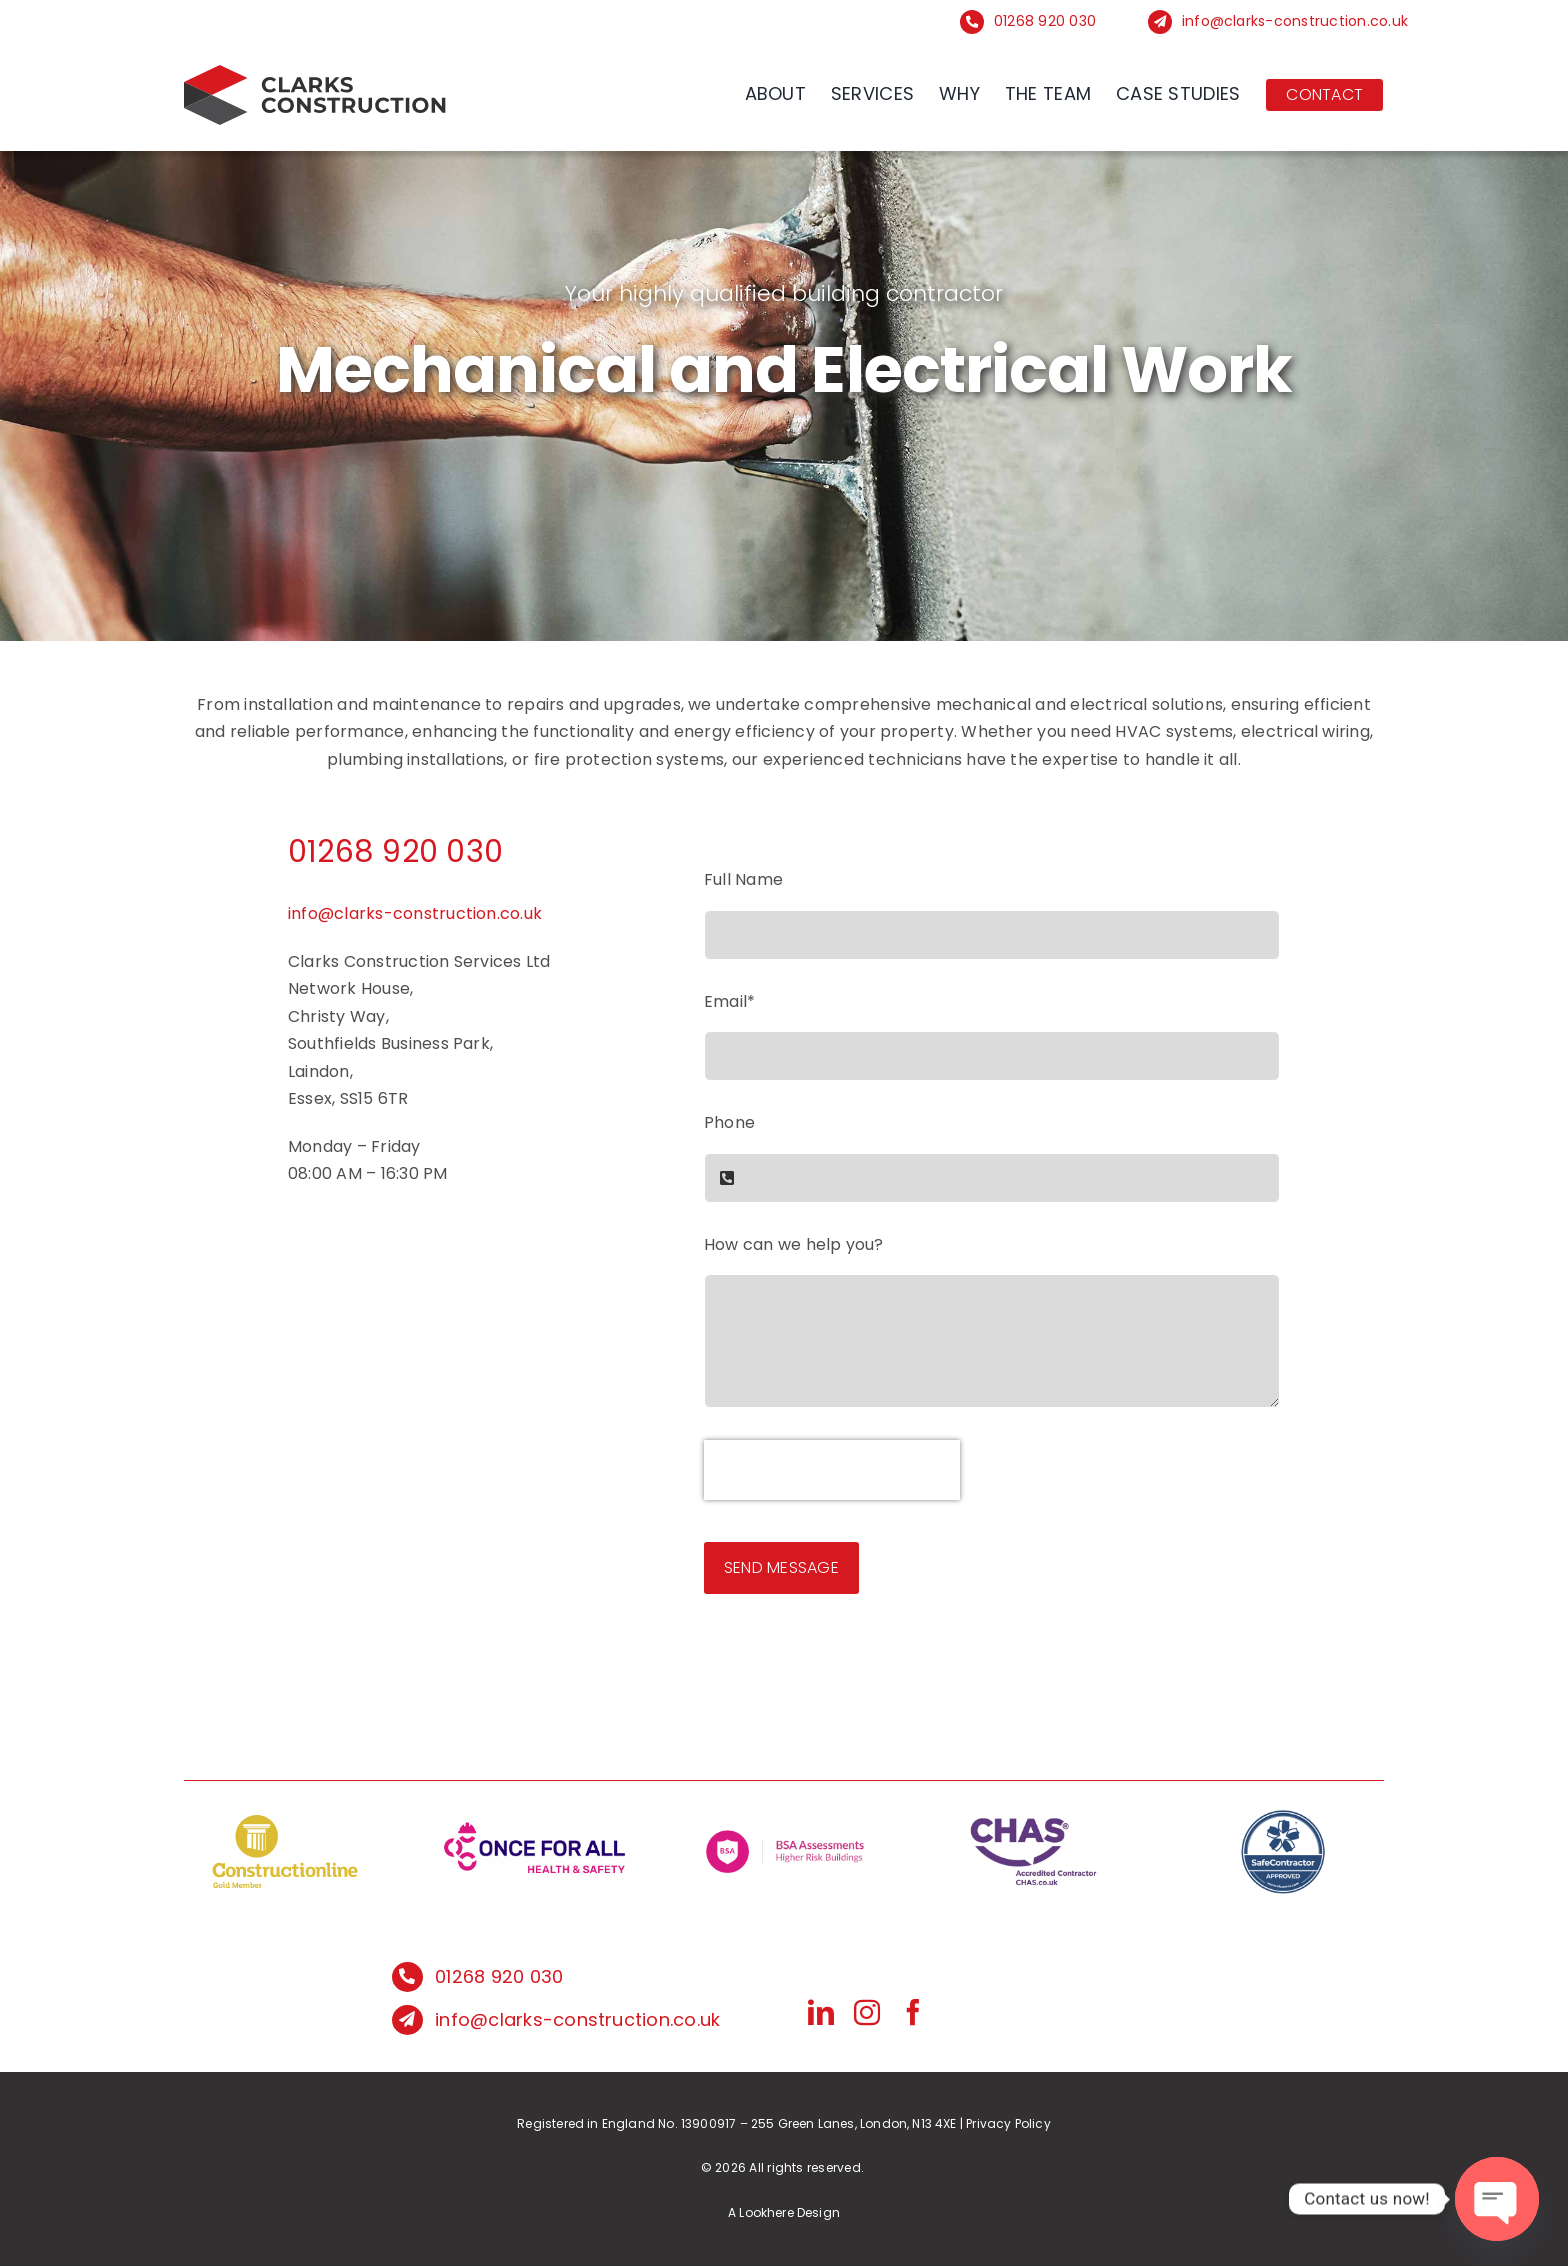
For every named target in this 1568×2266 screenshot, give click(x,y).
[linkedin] (821, 2012)
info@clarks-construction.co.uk (1295, 21)
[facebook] (913, 2012)
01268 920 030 (1045, 21)
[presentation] (832, 1470)
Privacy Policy (1008, 2123)
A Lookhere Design (784, 2212)
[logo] (316, 72)
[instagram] (867, 2012)
